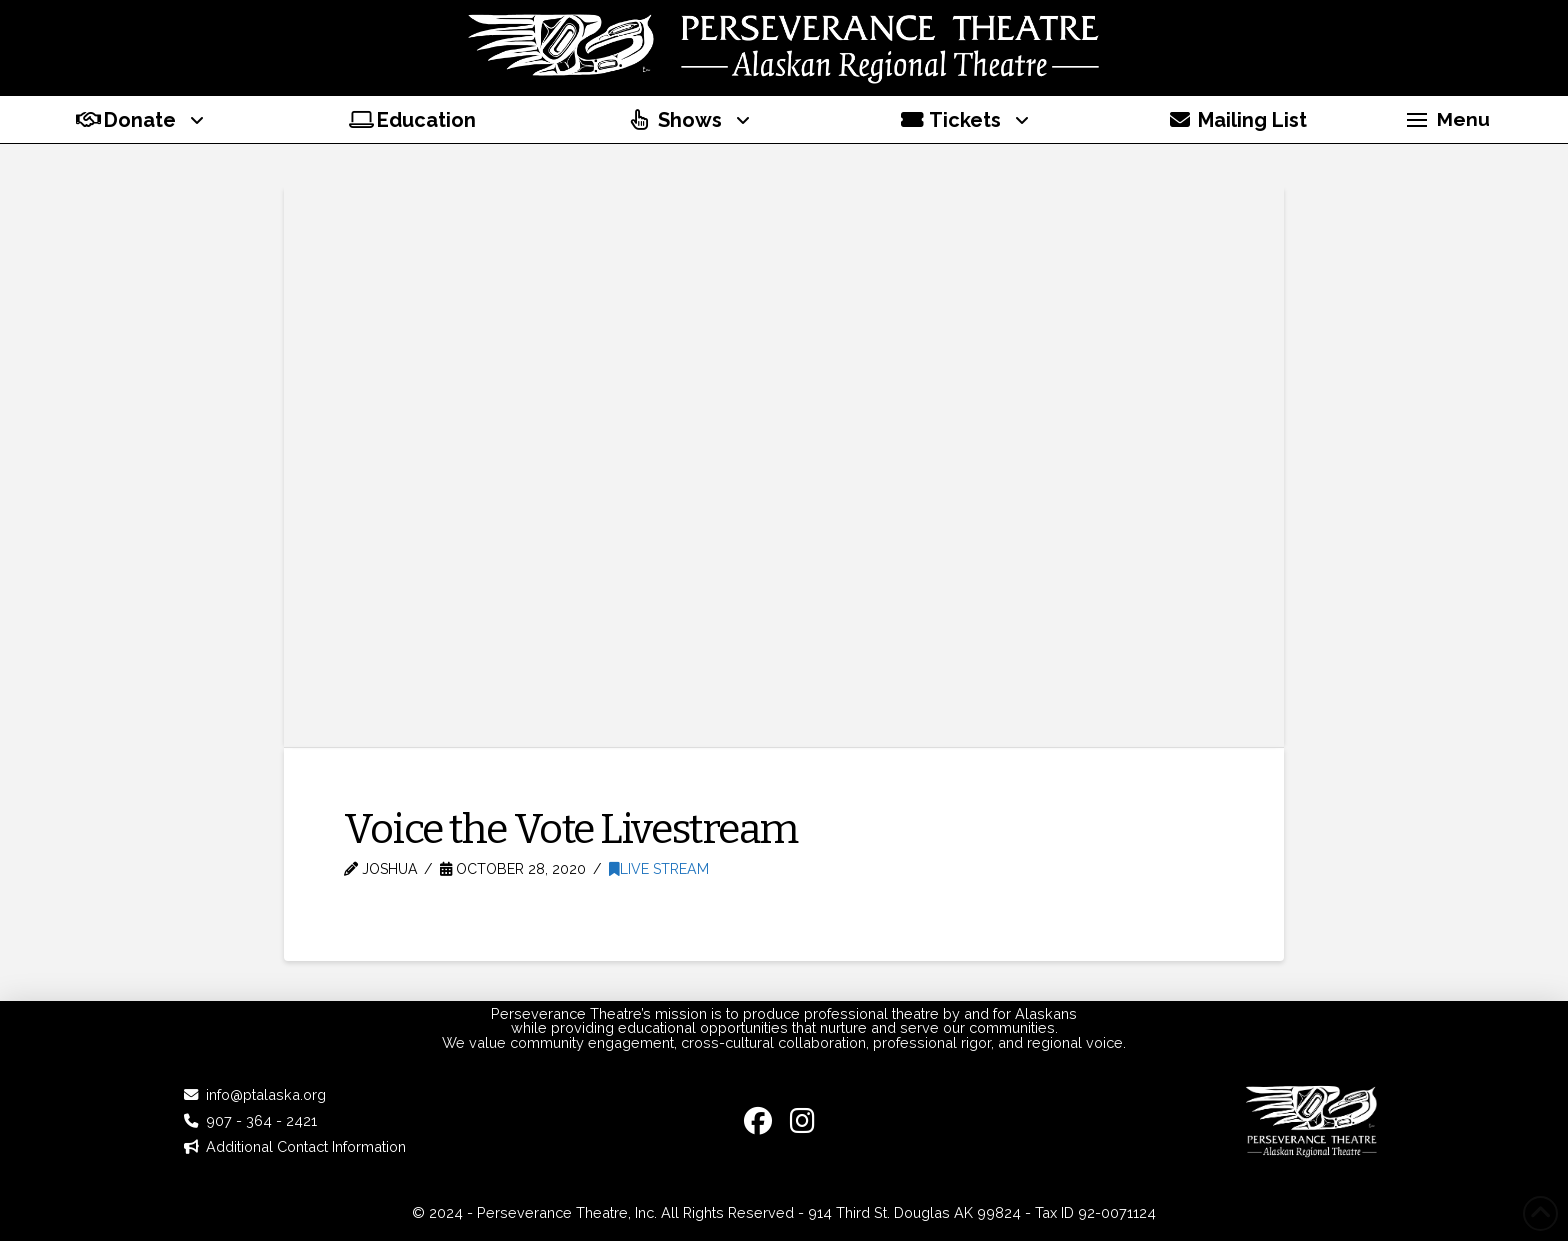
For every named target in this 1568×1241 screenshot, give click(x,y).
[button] (1448, 120)
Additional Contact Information (306, 1146)
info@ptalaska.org (266, 1094)
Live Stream (659, 869)
